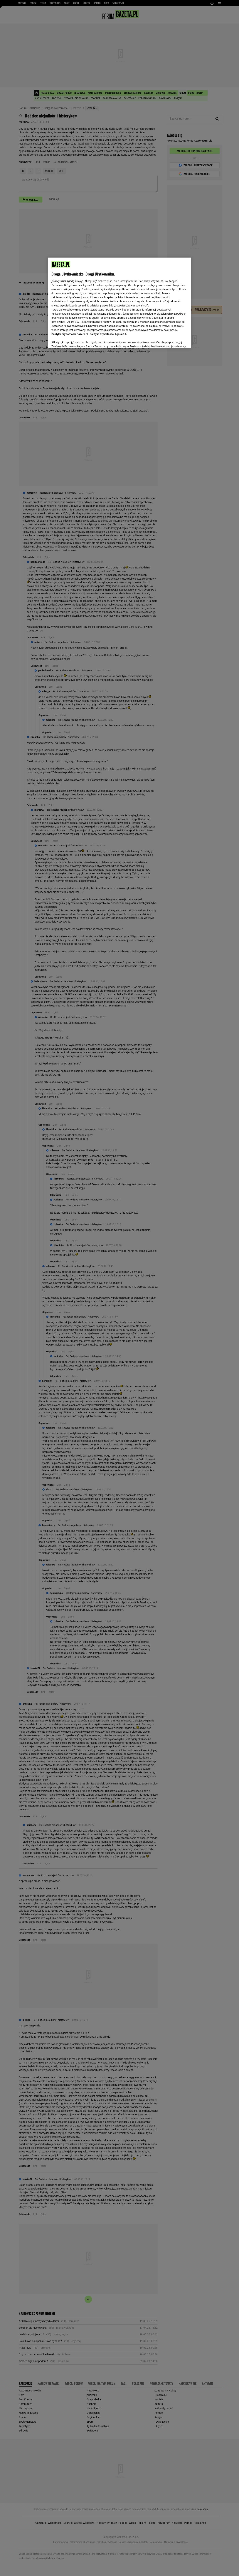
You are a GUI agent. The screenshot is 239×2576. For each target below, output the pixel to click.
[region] (119, 303)
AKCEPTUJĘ (175, 341)
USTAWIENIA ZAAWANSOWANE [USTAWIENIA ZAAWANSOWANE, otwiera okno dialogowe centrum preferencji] (76, 340)
